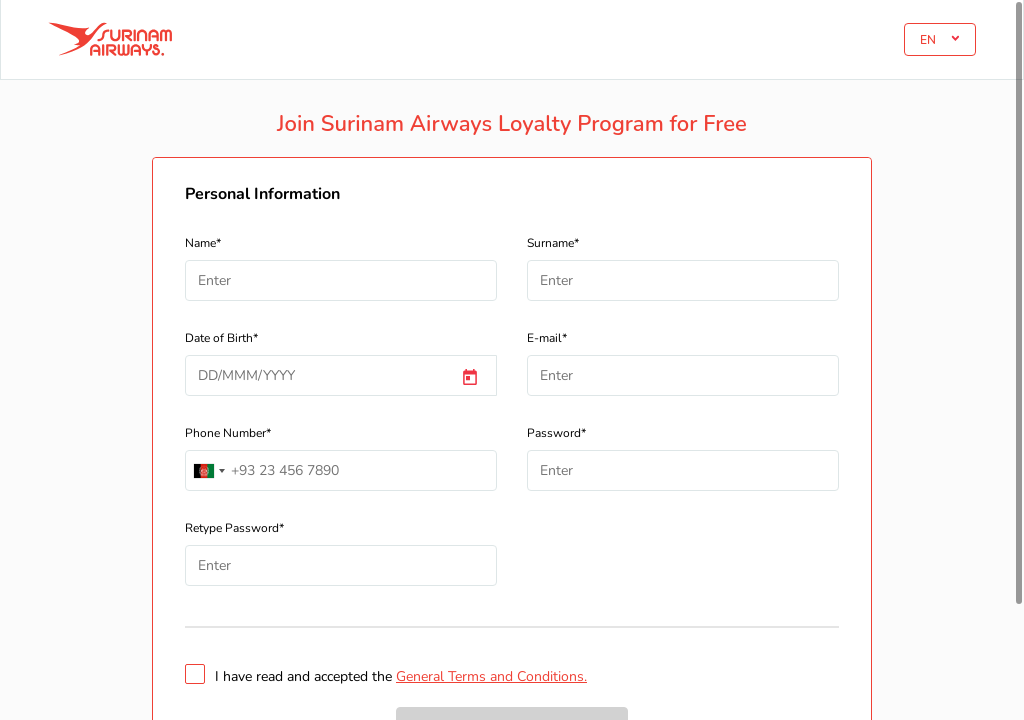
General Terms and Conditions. (491, 676)
